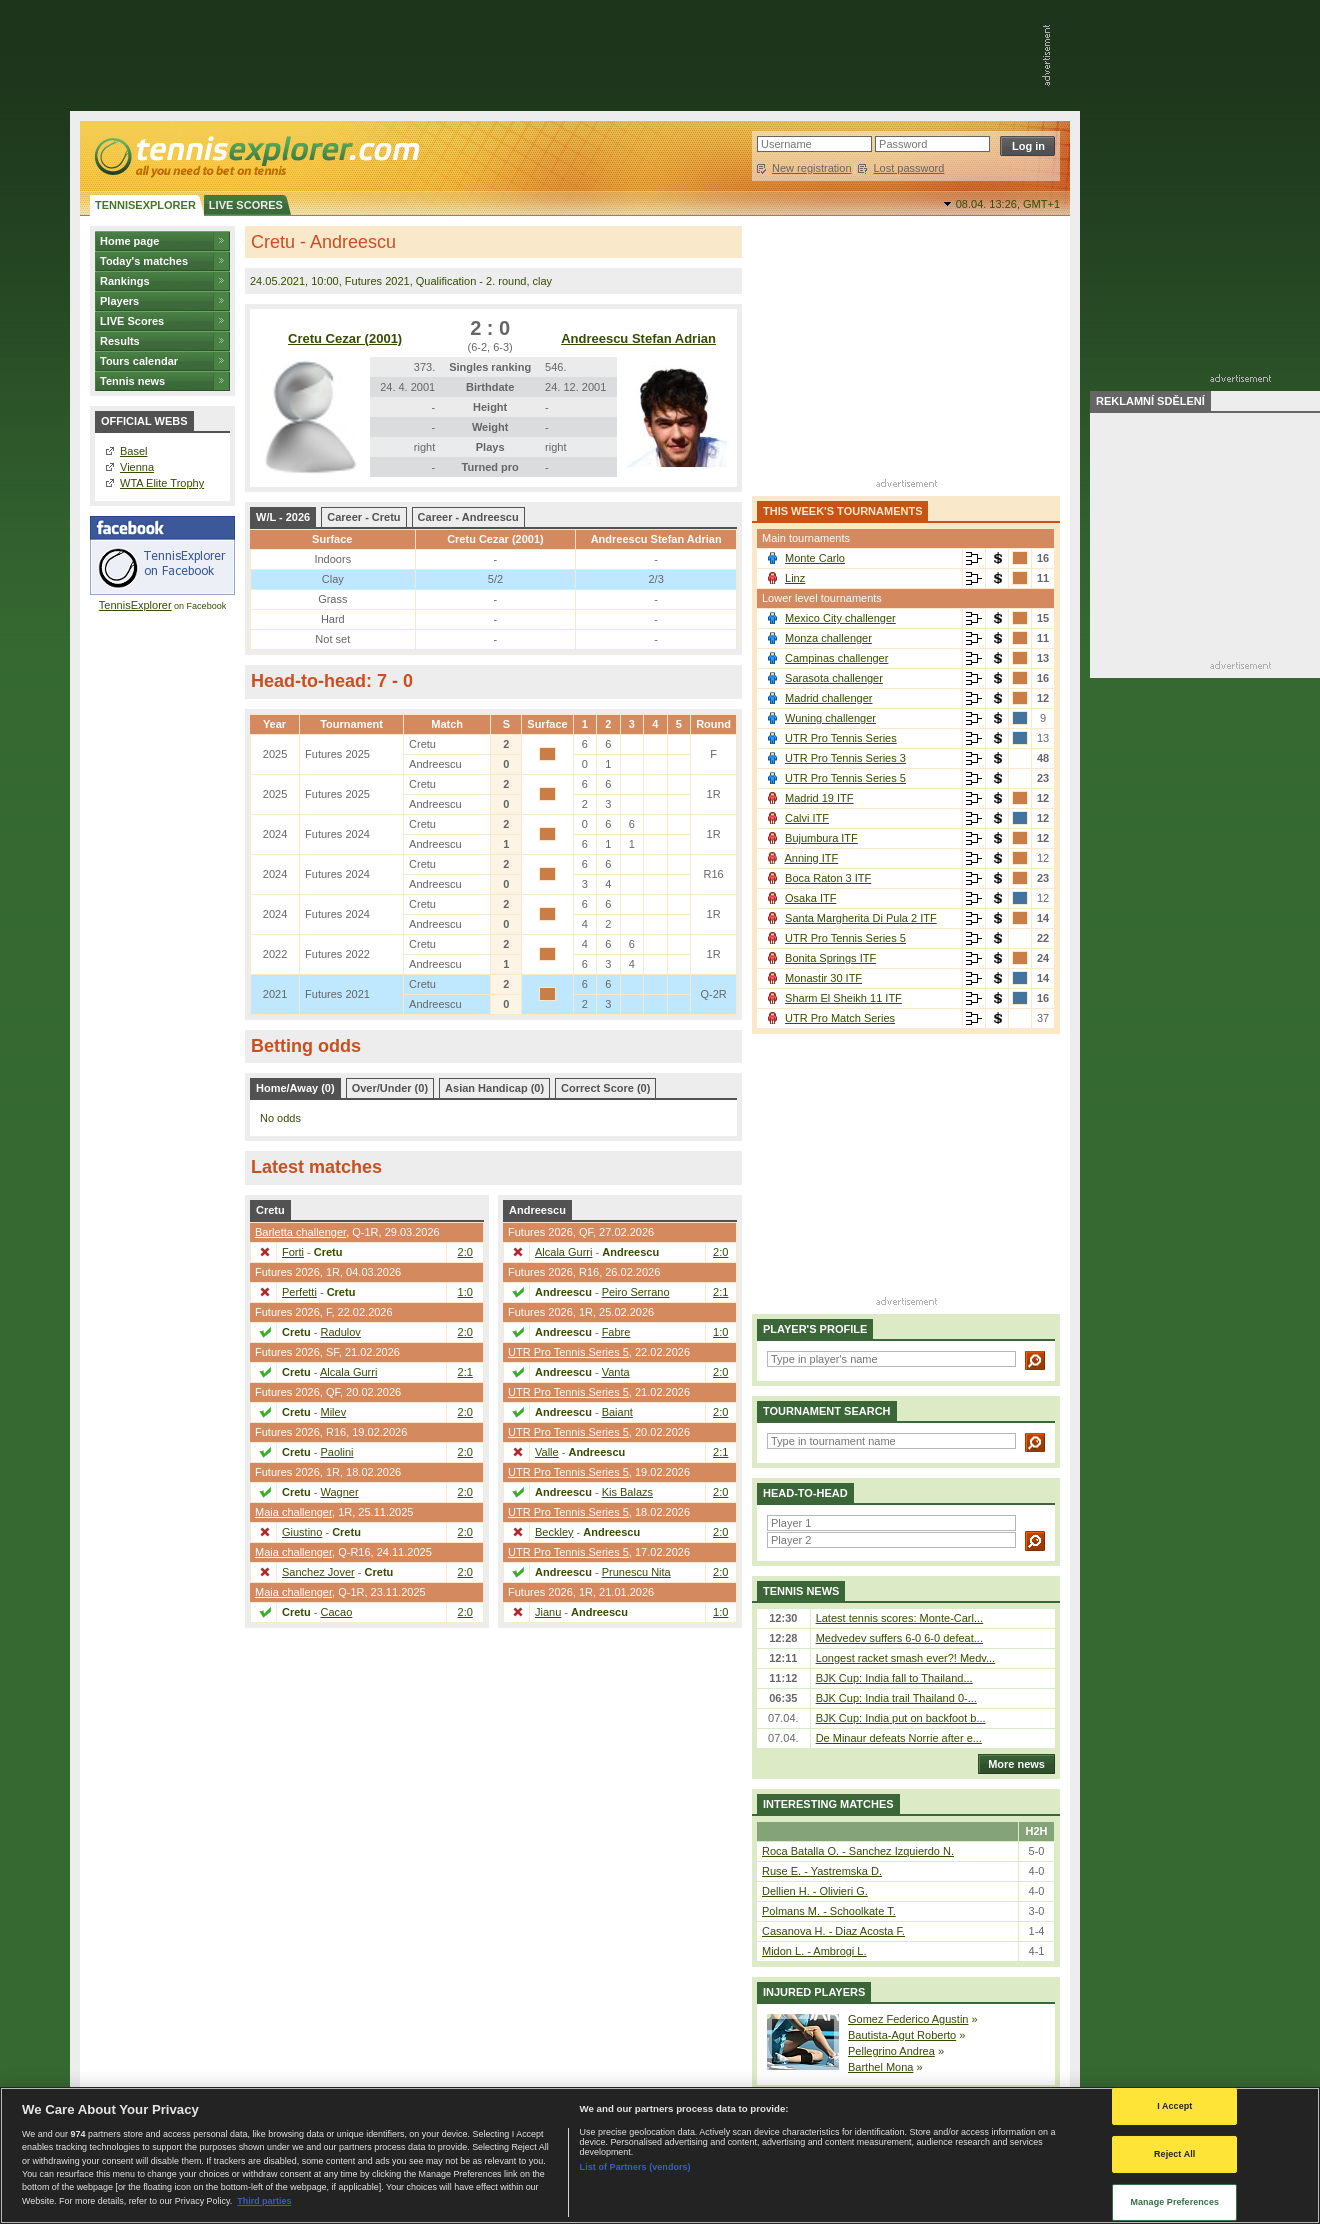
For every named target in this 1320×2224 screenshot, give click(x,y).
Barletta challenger (300, 1232)
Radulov (341, 1332)
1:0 (465, 1292)
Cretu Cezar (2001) (345, 338)
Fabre (616, 1332)
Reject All (1174, 2154)
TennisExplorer (135, 605)
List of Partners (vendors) (635, 2167)
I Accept (1174, 2106)
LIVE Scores (132, 321)
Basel (134, 451)
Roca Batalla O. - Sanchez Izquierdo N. (858, 1851)
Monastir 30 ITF (823, 978)
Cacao (337, 1612)
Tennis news (132, 381)
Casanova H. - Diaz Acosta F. (833, 1931)
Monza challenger (828, 638)
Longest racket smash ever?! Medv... (906, 1658)
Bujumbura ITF (821, 838)
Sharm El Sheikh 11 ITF (843, 998)
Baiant (617, 1412)
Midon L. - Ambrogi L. (814, 1951)
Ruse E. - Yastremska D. (822, 1871)
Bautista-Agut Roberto (902, 2035)
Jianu (548, 1612)
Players (119, 301)
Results (120, 341)
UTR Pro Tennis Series (841, 738)
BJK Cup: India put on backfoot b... (901, 1718)
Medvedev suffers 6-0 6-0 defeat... (899, 1638)
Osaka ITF (810, 898)
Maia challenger (293, 1512)
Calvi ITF (807, 818)
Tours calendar (139, 361)
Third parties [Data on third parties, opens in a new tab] (264, 2201)
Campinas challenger (836, 658)
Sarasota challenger (834, 678)
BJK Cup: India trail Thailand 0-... (896, 1698)
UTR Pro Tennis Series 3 (845, 758)
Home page (129, 241)
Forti (293, 1252)
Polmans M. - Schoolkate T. (829, 1911)
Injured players (814, 1992)
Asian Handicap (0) (494, 1088)
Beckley (554, 1532)
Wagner (340, 1492)
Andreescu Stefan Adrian (638, 338)
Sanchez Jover (318, 1572)
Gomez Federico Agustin (908, 2019)
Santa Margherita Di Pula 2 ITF (861, 918)
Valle (547, 1452)
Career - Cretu (363, 517)
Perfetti (299, 1292)
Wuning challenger (830, 718)
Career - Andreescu (468, 517)
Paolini (337, 1452)
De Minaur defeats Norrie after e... (899, 1738)
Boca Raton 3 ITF (828, 878)
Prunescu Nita (636, 1572)
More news (1011, 1764)
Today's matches (144, 261)
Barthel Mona (880, 2067)
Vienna (137, 467)
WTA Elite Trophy (162, 483)
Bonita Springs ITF (830, 958)
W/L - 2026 (283, 517)
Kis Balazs (627, 1492)
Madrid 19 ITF (819, 798)
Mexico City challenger (840, 618)
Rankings (125, 281)
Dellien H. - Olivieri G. (815, 1891)
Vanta (616, 1372)
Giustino (302, 1532)
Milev (334, 1412)
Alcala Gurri (348, 1372)
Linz (795, 578)
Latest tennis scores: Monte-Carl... (900, 1618)
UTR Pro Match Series (840, 1018)
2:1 (465, 1372)
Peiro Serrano (636, 1292)
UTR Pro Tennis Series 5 (568, 1352)
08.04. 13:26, (1008, 204)
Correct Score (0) (605, 1088)
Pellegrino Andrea (891, 2051)
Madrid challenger (828, 698)
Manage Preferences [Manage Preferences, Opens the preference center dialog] (1174, 2202)
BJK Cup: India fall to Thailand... (894, 1678)
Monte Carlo (815, 558)
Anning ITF (811, 858)
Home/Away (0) (295, 1088)
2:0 (465, 1252)
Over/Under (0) (390, 1088)
